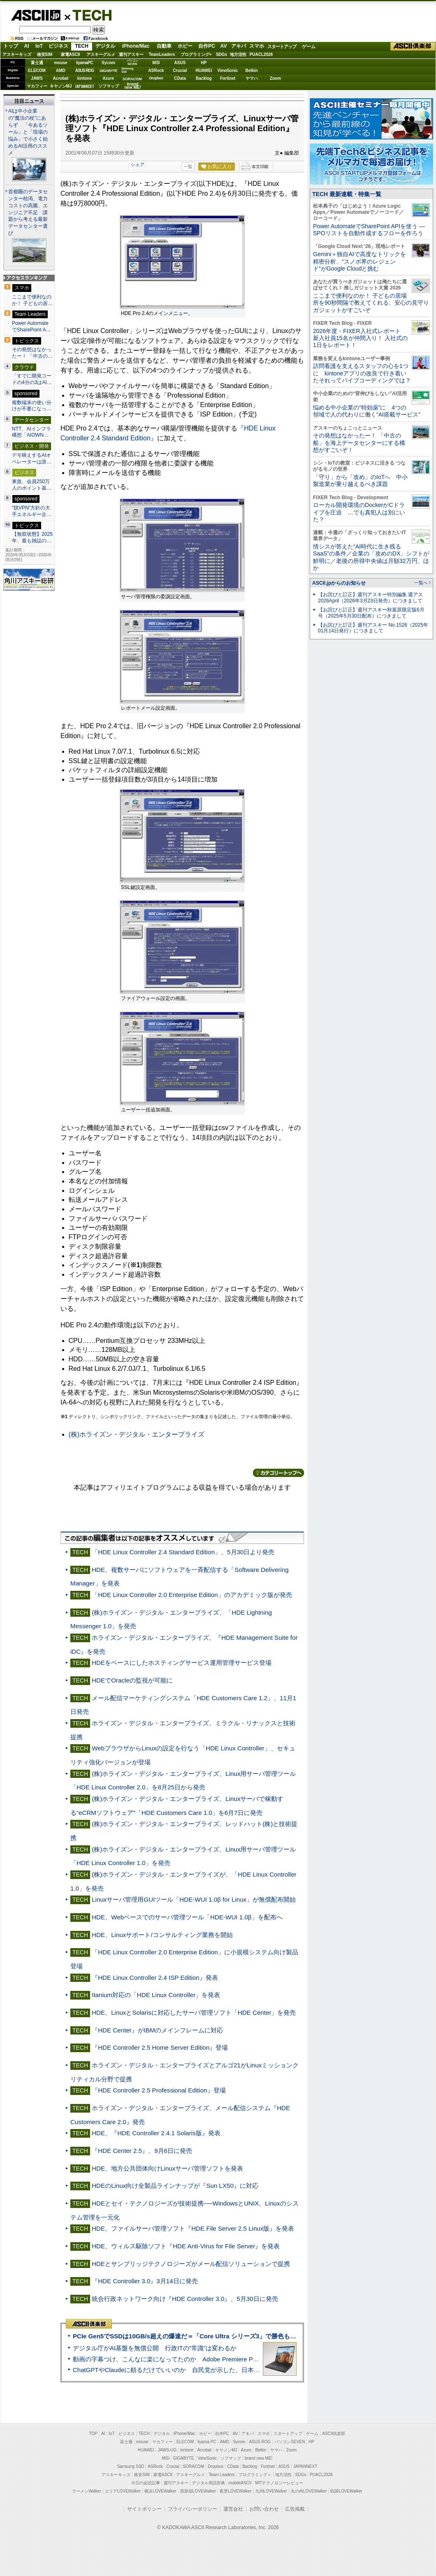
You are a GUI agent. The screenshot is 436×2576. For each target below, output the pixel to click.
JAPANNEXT (84, 86)
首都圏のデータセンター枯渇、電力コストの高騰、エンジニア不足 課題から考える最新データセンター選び (28, 212)
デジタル (105, 46)
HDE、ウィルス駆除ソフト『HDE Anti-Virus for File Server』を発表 (186, 2246)
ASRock (156, 70)
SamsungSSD (127, 70)
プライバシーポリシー (192, 2509)
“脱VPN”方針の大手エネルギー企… (31, 511)
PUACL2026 (261, 54)
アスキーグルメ (100, 54)
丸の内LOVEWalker (309, 2491)
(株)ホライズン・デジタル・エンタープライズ (137, 1434)
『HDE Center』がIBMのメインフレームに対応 (157, 2030)
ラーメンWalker (86, 2491)
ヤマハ (252, 78)
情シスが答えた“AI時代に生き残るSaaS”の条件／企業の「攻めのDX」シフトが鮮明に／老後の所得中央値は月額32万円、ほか (371, 557)
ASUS (180, 62)
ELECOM (37, 70)
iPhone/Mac (136, 46)
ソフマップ (108, 86)
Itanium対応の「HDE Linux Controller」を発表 (156, 1994)
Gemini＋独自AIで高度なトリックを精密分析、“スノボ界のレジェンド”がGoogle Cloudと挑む (359, 261)
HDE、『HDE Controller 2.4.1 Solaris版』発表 (156, 2132)
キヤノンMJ (61, 86)
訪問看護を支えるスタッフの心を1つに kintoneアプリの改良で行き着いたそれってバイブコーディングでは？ (362, 373)
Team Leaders (221, 2474)
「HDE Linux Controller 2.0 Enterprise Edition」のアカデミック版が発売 (192, 1594)
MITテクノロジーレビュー (279, 2483)
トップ (10, 46)
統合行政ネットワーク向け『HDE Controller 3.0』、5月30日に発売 (185, 2298)
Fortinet (227, 78)
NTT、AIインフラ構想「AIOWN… (31, 432)
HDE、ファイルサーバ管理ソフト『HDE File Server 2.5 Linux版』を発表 (193, 2228)
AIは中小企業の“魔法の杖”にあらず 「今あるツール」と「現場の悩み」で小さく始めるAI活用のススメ (28, 132)
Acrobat (61, 78)
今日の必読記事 (145, 2483)
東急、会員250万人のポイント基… (31, 485)
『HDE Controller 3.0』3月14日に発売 (144, 2280)
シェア (137, 164)
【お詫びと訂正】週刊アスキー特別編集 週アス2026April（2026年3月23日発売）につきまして (370, 598)
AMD (60, 70)
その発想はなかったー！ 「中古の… (32, 353)
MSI (156, 62)
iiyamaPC (84, 62)
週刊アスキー (131, 54)
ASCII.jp (35, 15)
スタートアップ (281, 46)
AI (26, 46)
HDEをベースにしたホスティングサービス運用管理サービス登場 (181, 1662)
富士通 (37, 62)
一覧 (187, 166)
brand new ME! (258, 2458)
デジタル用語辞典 (208, 2483)
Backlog (204, 78)
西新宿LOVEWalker (198, 2491)
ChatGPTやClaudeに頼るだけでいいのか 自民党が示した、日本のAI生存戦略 (182, 2369)
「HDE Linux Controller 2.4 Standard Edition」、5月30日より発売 (183, 1551)
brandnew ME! (132, 86)
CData (180, 78)
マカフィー (37, 86)
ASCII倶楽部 (413, 46)
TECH (89, 15)
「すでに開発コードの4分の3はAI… (32, 379)
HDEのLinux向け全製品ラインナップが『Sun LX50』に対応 (175, 2185)
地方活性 (238, 54)
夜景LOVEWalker (235, 2491)
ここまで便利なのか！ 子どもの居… (32, 300)
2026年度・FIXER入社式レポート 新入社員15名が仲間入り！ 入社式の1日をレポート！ (360, 338)
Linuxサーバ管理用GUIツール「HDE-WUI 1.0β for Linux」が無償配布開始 (194, 1899)
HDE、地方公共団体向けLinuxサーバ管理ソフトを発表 (167, 2168)
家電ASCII (70, 54)
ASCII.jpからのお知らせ (339, 583)
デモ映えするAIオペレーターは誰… (31, 458)
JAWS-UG (167, 2450)
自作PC (206, 46)
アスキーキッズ (16, 54)
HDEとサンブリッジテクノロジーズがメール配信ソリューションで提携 (191, 2263)
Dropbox (156, 78)
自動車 (164, 46)
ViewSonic (228, 70)
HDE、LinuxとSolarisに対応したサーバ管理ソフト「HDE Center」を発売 (194, 2012)
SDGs (221, 54)
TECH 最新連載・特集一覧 (346, 194)
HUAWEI (204, 70)
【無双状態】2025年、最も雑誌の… (32, 537)
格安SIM (45, 54)
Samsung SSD (130, 2466)
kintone (84, 78)
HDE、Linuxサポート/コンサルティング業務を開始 (162, 1934)
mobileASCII (240, 2483)
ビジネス (58, 46)
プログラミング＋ (255, 2474)
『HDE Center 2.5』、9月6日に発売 (142, 2150)
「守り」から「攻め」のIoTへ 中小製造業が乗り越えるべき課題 (360, 480)
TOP (93, 2433)
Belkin (251, 70)
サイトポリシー (144, 2509)
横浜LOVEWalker (160, 2491)
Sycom (108, 62)
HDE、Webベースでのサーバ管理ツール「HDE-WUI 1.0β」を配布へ (187, 1917)
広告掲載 (295, 2509)
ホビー (185, 46)
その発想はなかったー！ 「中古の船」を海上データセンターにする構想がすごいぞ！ (359, 442)
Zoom (275, 78)
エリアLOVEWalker (123, 2491)
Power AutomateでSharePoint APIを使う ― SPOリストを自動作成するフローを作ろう (369, 229)
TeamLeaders (162, 54)
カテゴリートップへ (278, 1473)
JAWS (36, 78)
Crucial (180, 70)
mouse (60, 62)
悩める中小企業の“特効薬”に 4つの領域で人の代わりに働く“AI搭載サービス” (366, 411)
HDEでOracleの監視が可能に (132, 1680)
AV (223, 46)
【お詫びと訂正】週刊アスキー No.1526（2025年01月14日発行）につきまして (373, 628)
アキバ (238, 46)
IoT (39, 46)
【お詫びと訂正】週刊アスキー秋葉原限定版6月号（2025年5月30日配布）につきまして (371, 613)
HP (204, 62)
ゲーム (308, 46)
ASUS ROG (84, 70)
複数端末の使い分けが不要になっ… (31, 406)
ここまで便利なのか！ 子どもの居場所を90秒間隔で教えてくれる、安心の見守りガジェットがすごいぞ (371, 302)
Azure (108, 78)
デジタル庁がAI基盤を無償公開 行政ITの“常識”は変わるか (155, 2348)
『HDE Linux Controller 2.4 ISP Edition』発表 (155, 1977)
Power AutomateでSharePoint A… (31, 326)
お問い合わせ (264, 2509)
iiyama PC (206, 2441)
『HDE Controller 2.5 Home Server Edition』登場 (160, 2047)
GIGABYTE (108, 71)
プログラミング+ (196, 54)
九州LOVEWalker (271, 2491)
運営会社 (233, 2509)
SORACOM (193, 2466)
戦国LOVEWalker (346, 2491)
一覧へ (421, 582)
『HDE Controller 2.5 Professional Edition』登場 (158, 2090)
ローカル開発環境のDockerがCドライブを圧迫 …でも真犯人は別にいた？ (359, 512)
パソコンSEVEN (132, 62)
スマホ (256, 46)
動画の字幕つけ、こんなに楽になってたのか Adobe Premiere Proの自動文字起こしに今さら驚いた (212, 2359)
